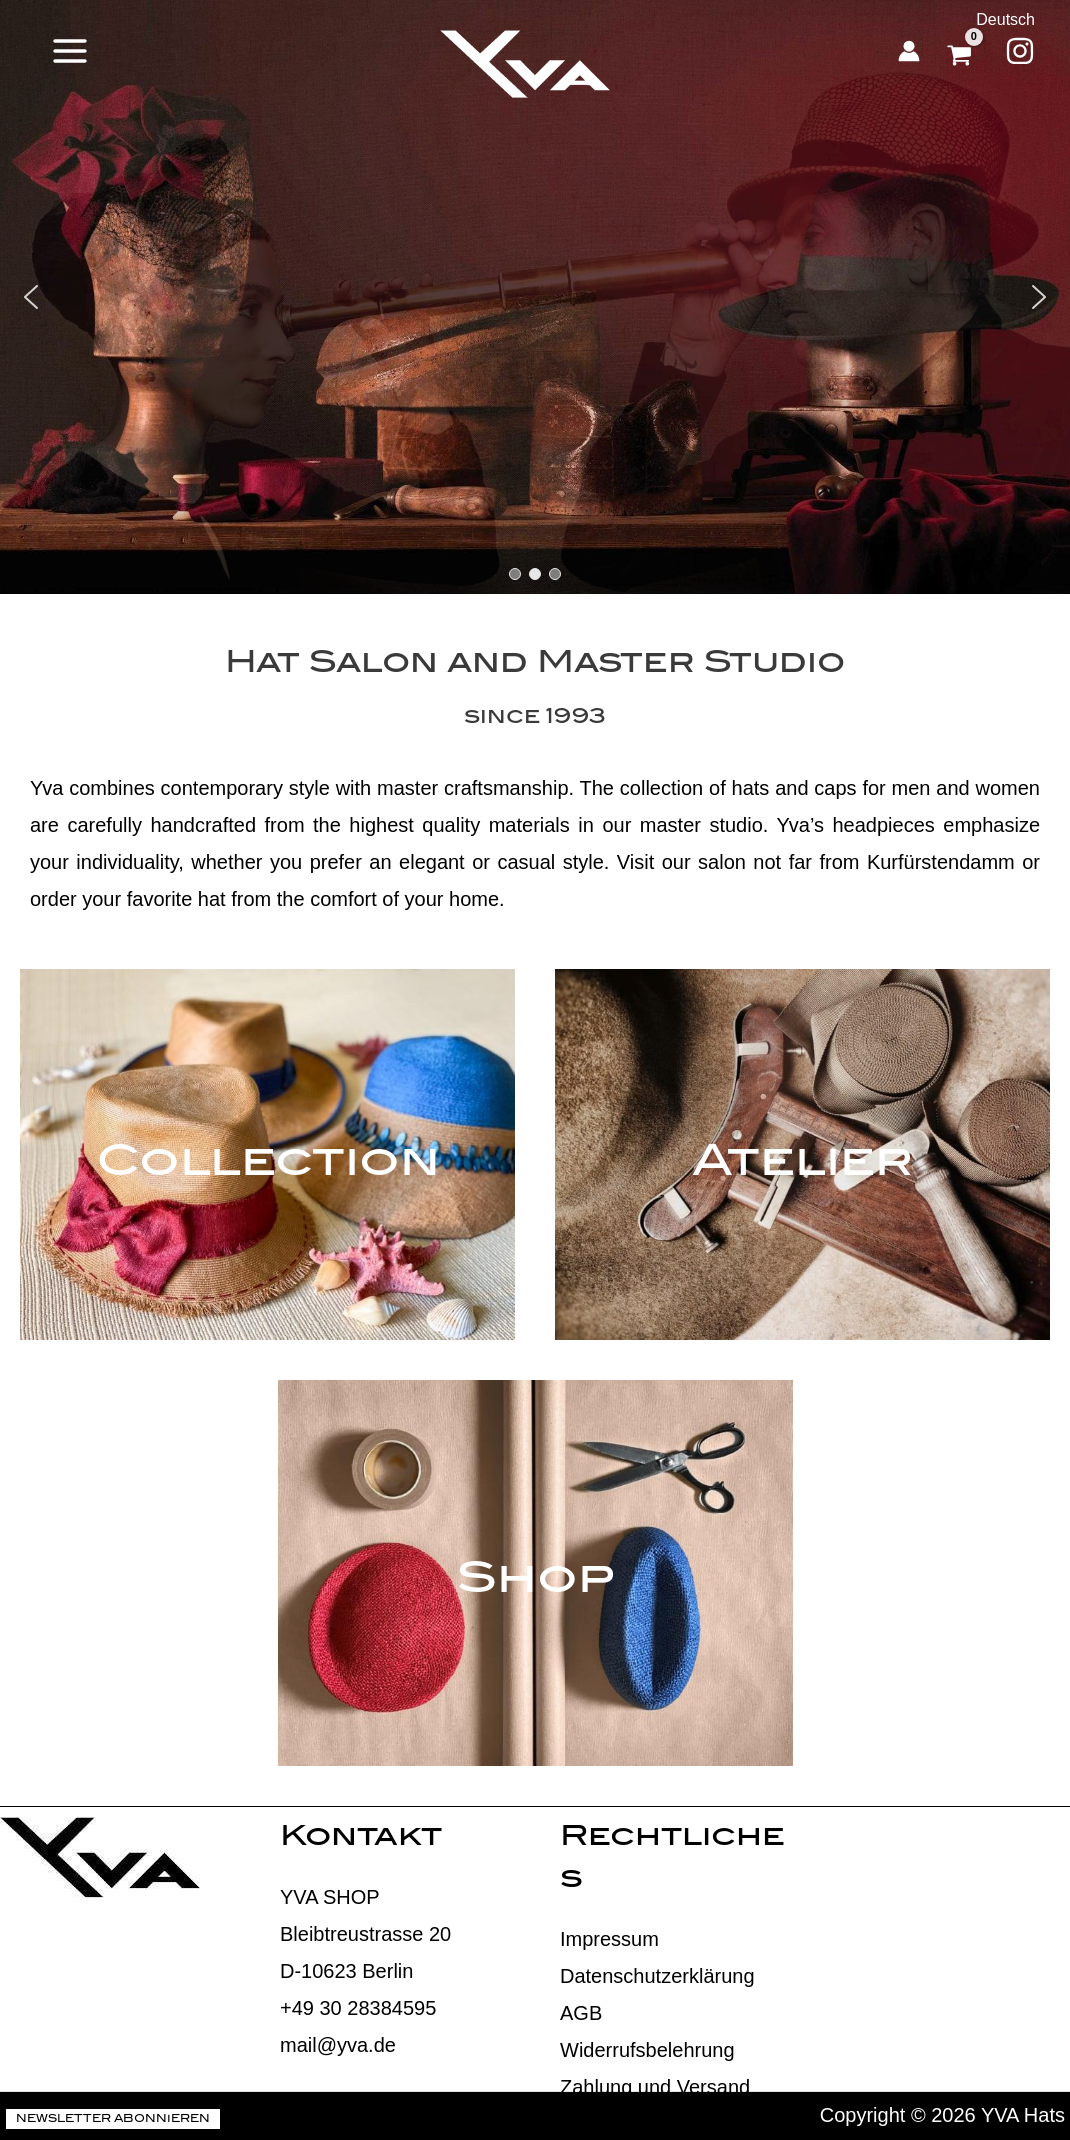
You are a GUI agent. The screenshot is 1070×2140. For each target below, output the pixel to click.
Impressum (609, 1939)
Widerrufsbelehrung (647, 2050)
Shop (535, 1581)
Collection (268, 1164)
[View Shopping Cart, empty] (962, 51)
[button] (31, 297)
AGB (581, 2013)
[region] (535, 297)
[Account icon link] (909, 51)
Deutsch (1005, 19)
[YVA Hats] (525, 64)
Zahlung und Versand (655, 2087)
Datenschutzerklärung (657, 1976)
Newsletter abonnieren (113, 2120)
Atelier (802, 1164)
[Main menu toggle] (70, 50)
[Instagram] (1020, 51)
